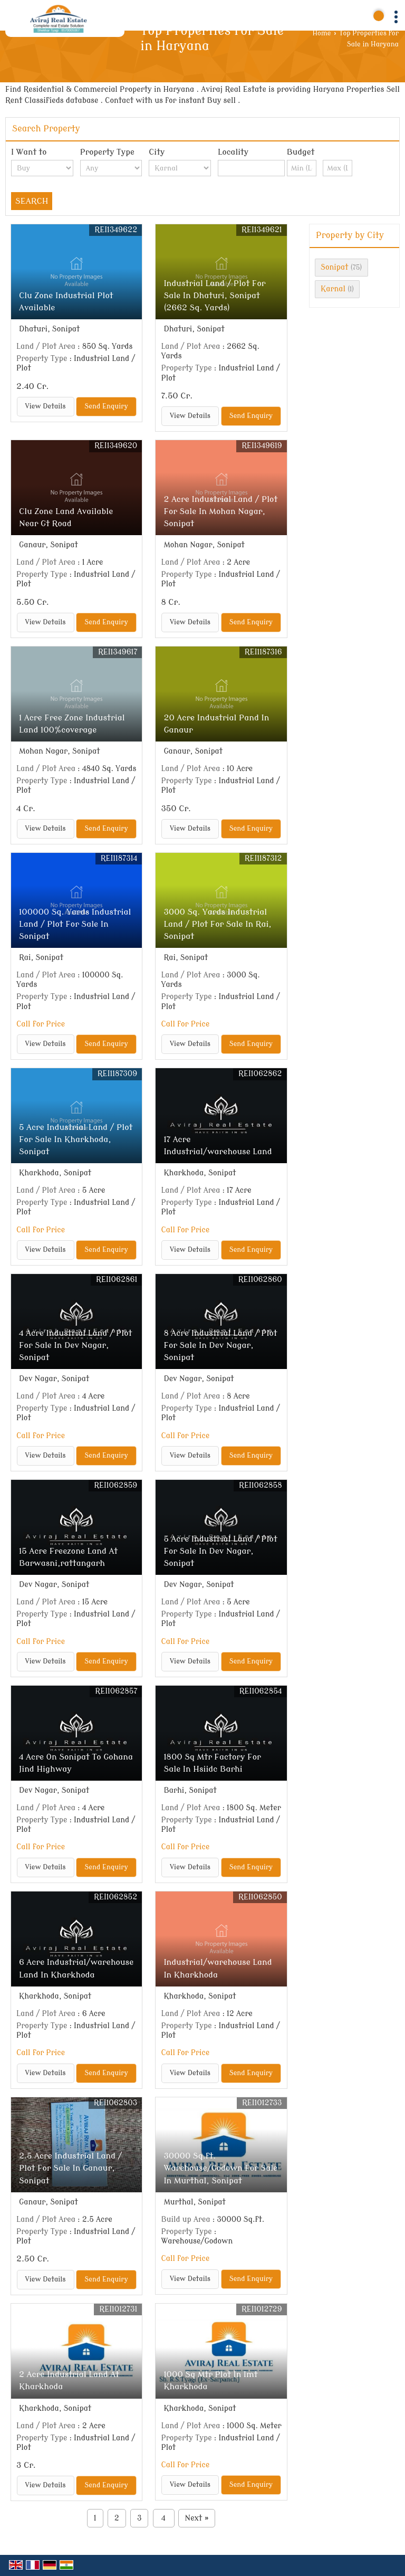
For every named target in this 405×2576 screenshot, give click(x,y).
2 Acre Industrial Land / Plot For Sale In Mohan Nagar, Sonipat (220, 511)
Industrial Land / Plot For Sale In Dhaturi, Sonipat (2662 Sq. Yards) (214, 295)
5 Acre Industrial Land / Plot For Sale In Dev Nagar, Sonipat (220, 1551)
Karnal (333, 289)
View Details (45, 406)
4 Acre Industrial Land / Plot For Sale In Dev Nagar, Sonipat (75, 1345)
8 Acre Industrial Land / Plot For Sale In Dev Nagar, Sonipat (220, 1345)
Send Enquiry (106, 406)
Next (197, 2518)
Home (322, 33)
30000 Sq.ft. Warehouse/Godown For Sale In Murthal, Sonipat (220, 2168)
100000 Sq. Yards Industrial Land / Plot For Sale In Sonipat (75, 924)
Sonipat (334, 267)
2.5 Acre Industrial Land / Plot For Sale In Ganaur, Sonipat (70, 2168)
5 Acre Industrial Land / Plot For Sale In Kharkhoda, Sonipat (75, 1139)
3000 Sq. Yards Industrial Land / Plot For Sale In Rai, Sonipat (217, 924)
